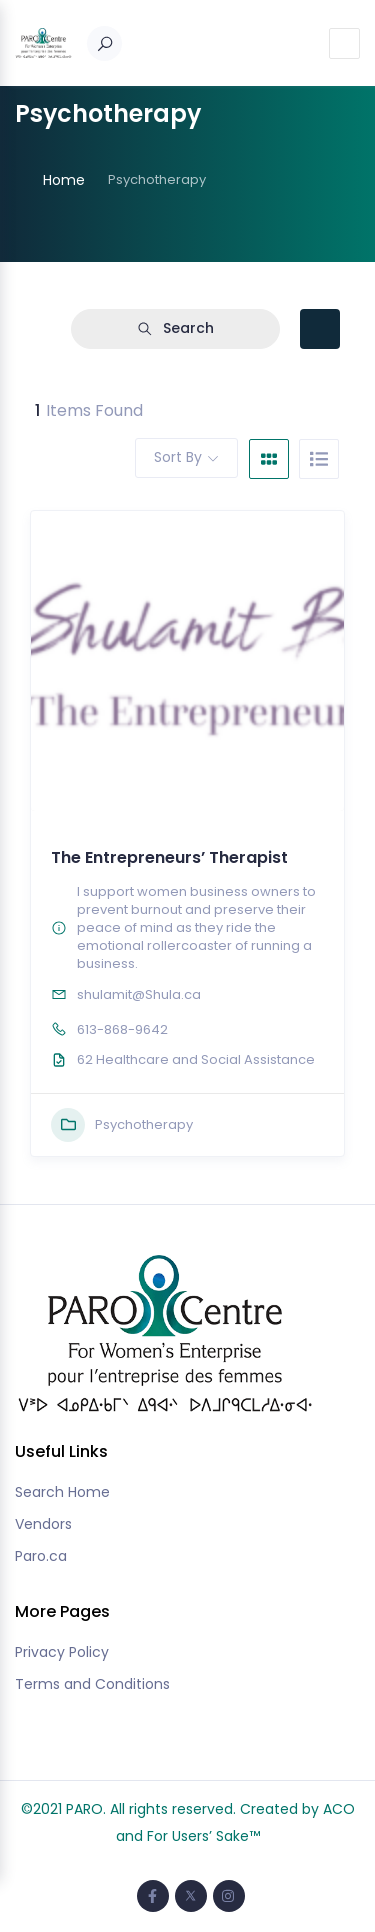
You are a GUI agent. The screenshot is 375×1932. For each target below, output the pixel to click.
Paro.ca (41, 1556)
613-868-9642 (122, 1029)
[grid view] (269, 459)
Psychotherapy (122, 1125)
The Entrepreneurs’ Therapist (169, 857)
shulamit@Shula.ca (139, 994)
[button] (182, 800)
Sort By (178, 457)
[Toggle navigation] (344, 43)
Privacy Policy (62, 1652)
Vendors (43, 1524)
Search (175, 328)
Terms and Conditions (92, 1684)
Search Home (62, 1492)
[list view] (319, 459)
